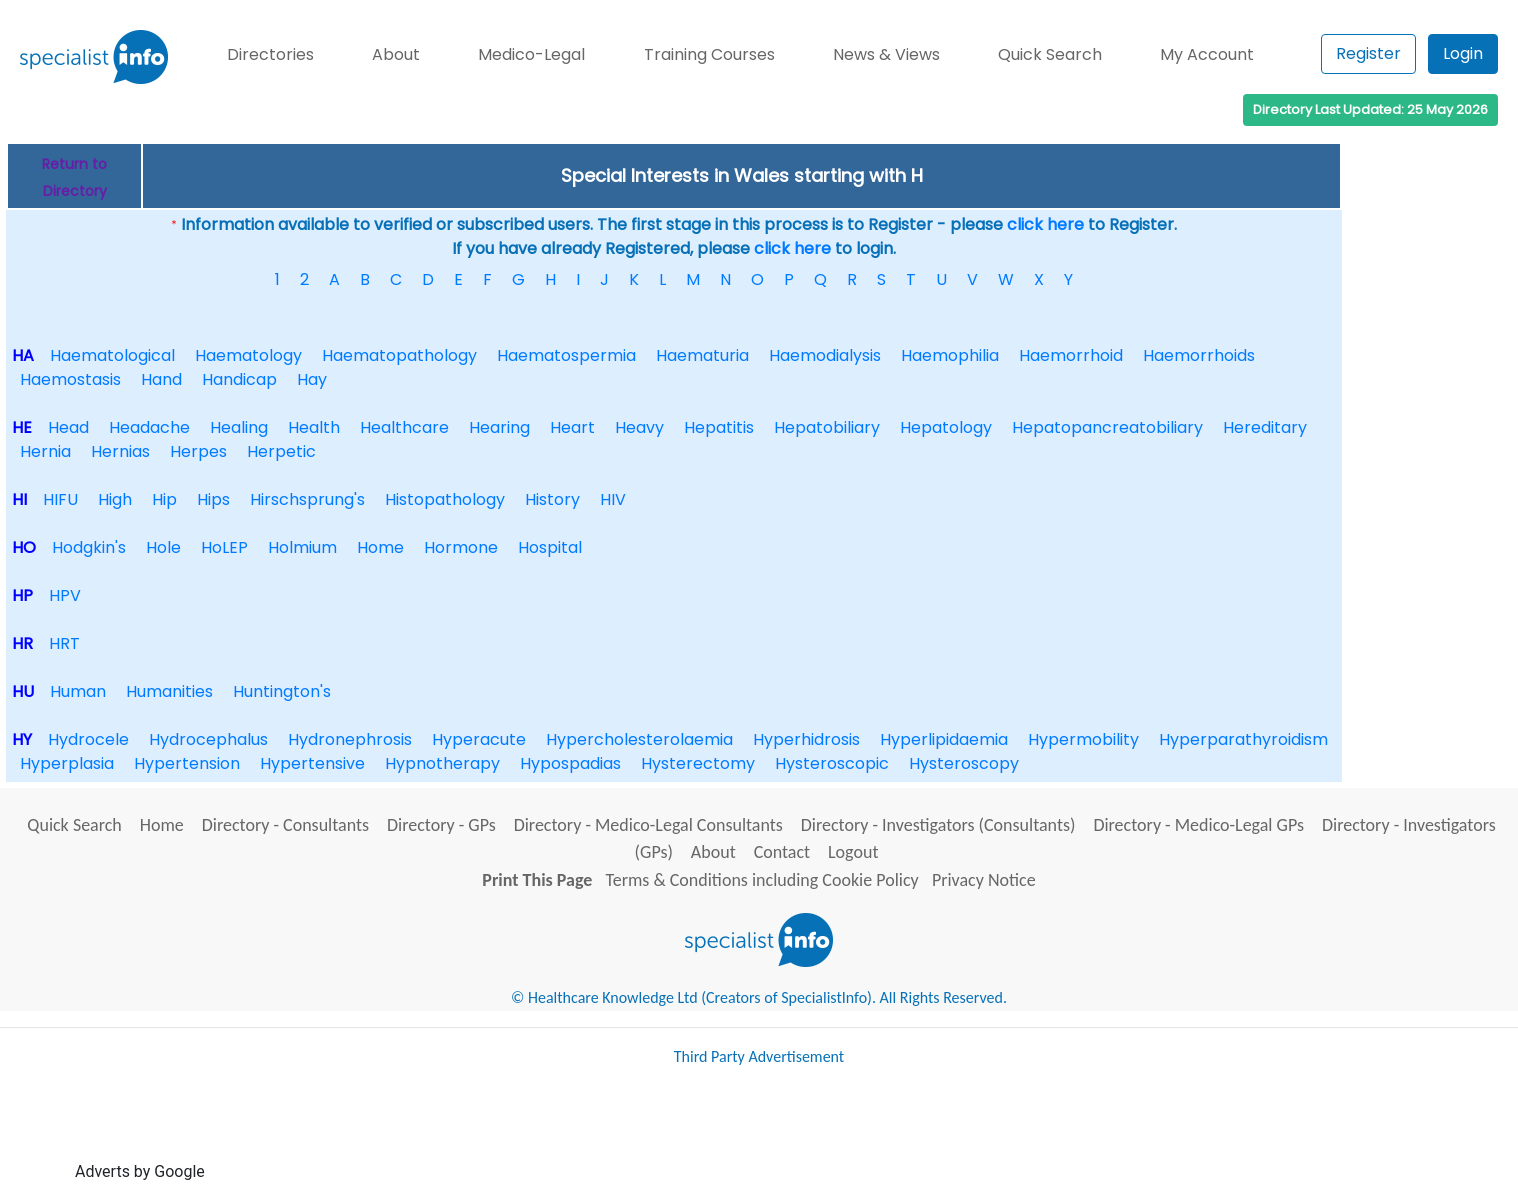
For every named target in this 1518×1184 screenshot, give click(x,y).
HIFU (60, 499)
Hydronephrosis (350, 739)
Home (380, 547)
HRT (64, 643)
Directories (270, 54)
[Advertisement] (573, 1132)
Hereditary (1265, 427)
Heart (572, 427)
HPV (65, 595)
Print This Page (537, 880)
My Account (1207, 54)
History (552, 499)
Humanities (169, 691)
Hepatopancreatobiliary (1107, 427)
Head (68, 427)
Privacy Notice (984, 880)
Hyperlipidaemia (944, 739)
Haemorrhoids (1199, 355)
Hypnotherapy (442, 763)
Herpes (198, 451)
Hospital (550, 547)
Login (1463, 53)
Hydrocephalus (208, 739)
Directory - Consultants (285, 825)
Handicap (239, 379)
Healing (239, 427)
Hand (161, 379)
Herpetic (281, 451)
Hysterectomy (698, 763)
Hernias (120, 451)
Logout (853, 852)
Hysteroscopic (832, 763)
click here (1045, 224)
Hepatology (946, 427)
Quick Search (1050, 54)
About (396, 54)
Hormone (461, 547)
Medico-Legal (531, 54)
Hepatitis (719, 427)
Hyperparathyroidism (1243, 739)
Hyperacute (479, 739)
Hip (164, 499)
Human (78, 691)
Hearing (499, 427)
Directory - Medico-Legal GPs (1198, 825)
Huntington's (282, 691)
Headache (149, 427)
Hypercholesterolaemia (639, 739)
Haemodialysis (825, 355)
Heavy (639, 427)
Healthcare (404, 427)
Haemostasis (70, 379)
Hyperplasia (67, 763)
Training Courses (709, 54)
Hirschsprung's (307, 499)
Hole (163, 547)
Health (314, 427)
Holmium (302, 547)
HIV (613, 499)
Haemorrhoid (1071, 355)
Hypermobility (1083, 739)
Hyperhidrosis (806, 739)
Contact (782, 852)
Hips (213, 499)
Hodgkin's (89, 547)
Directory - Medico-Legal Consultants (648, 825)
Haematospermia (566, 355)
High (115, 499)
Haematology (248, 355)
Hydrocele (88, 739)
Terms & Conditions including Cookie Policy (762, 880)
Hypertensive (312, 763)
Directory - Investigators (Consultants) (938, 825)
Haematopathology (399, 355)
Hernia (45, 451)
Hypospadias (570, 763)
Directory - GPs (441, 825)
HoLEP (224, 547)
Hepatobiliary (827, 427)
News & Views (886, 54)
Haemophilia (950, 355)
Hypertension (187, 763)
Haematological (112, 355)
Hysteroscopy (964, 763)
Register (1368, 53)
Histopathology (445, 499)
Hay (312, 379)
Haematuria (702, 355)
